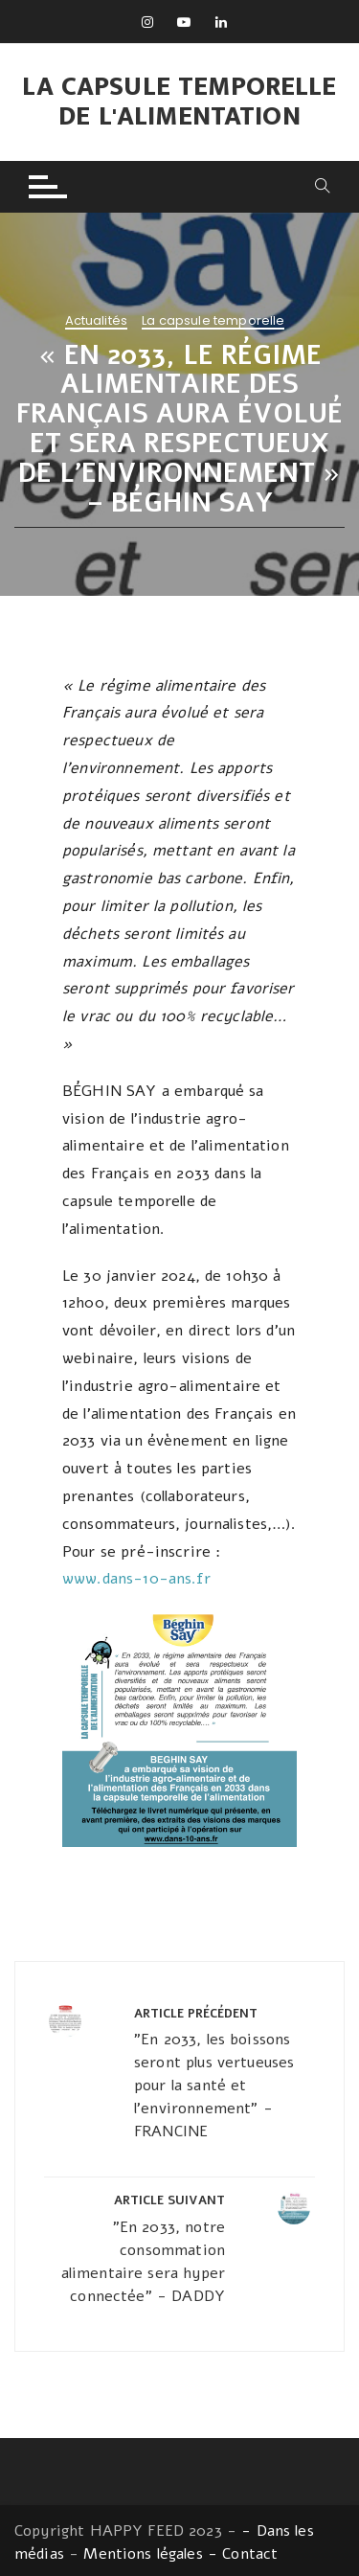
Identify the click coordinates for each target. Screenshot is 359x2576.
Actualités (96, 322)
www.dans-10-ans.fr (136, 1578)
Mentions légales (142, 2554)
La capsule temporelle (213, 322)
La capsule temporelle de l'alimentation (179, 101)
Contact (250, 2554)
